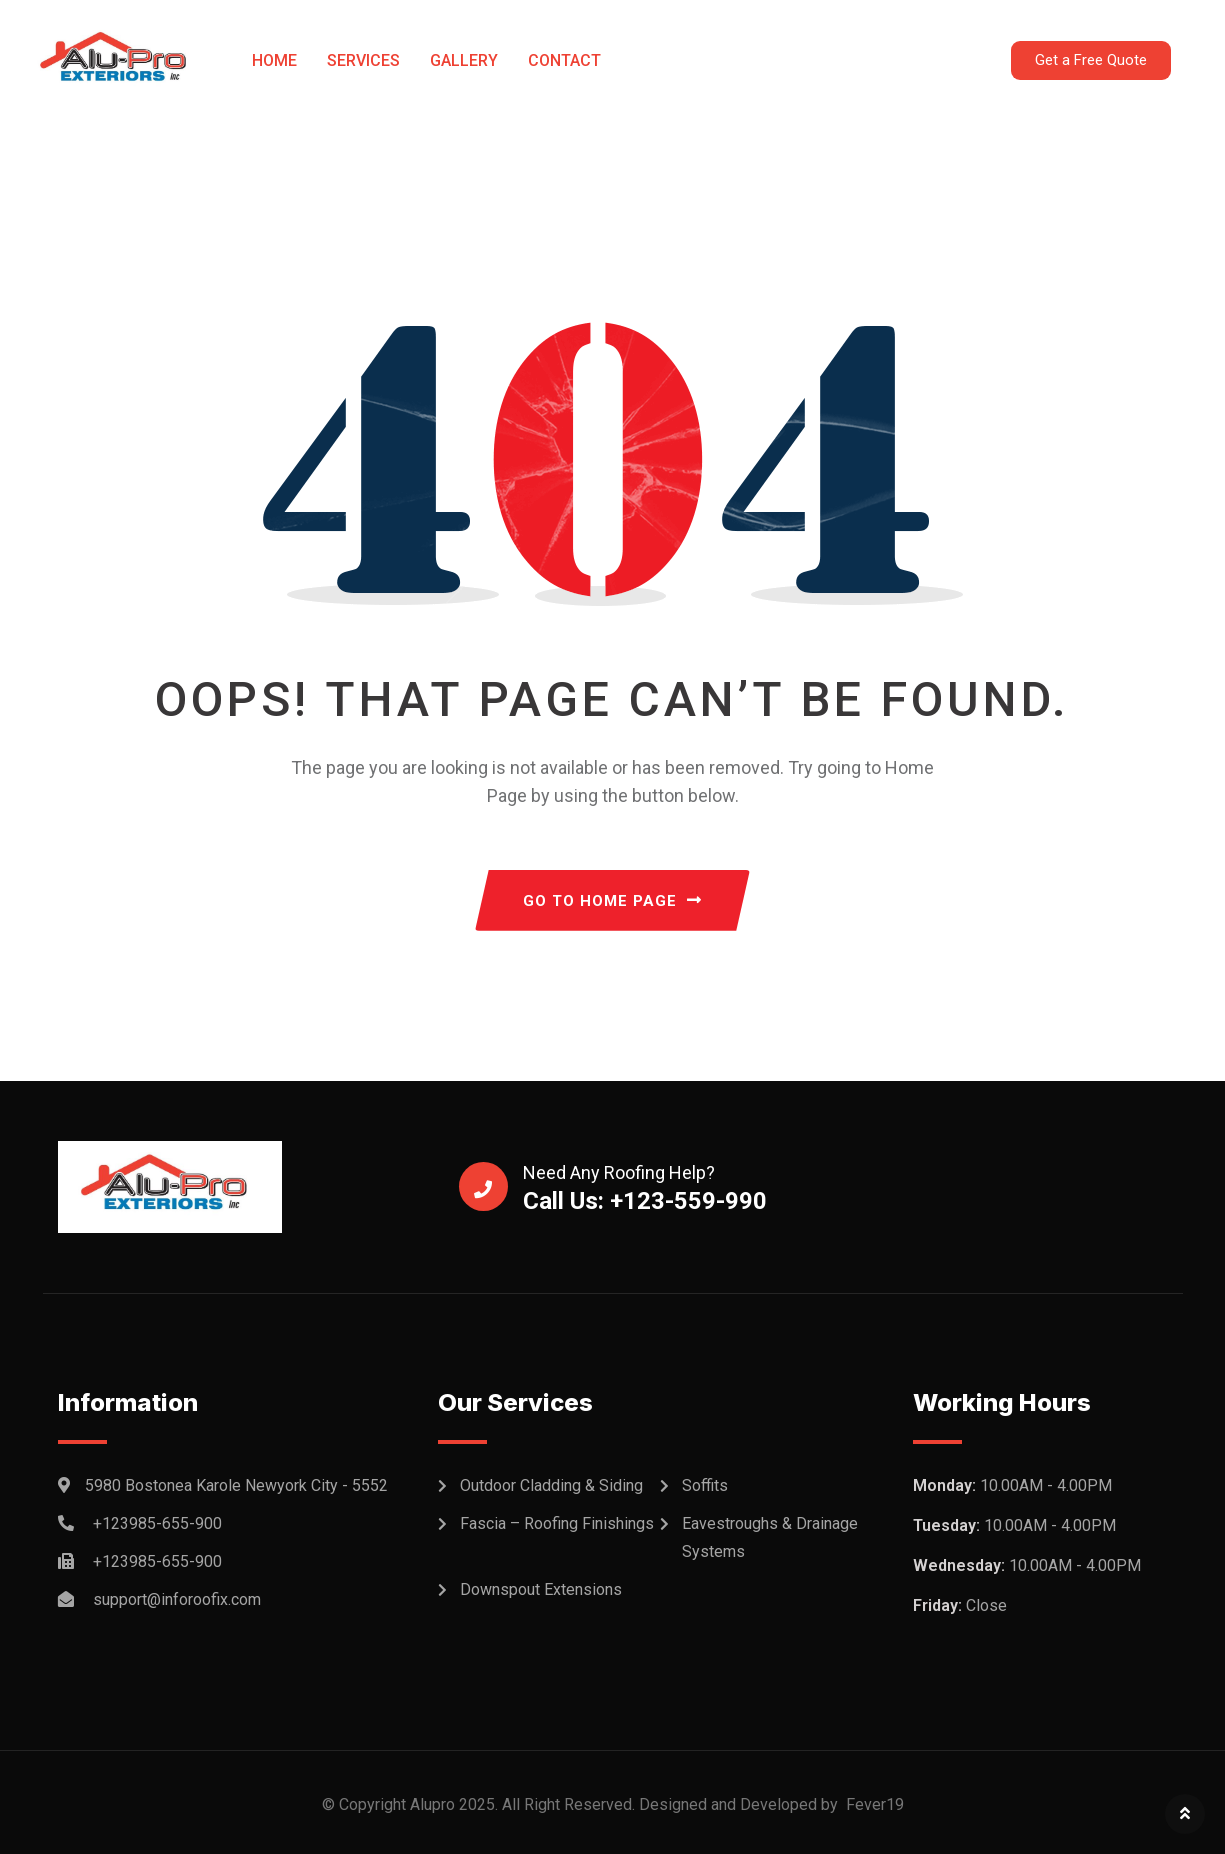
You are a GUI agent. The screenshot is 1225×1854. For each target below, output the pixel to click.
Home (274, 60)
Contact (564, 60)
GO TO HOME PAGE (612, 901)
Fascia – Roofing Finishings (557, 1523)
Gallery (464, 60)
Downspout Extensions (541, 1589)
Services (363, 60)
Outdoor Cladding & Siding (551, 1485)
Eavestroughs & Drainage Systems (770, 1537)
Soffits (705, 1485)
